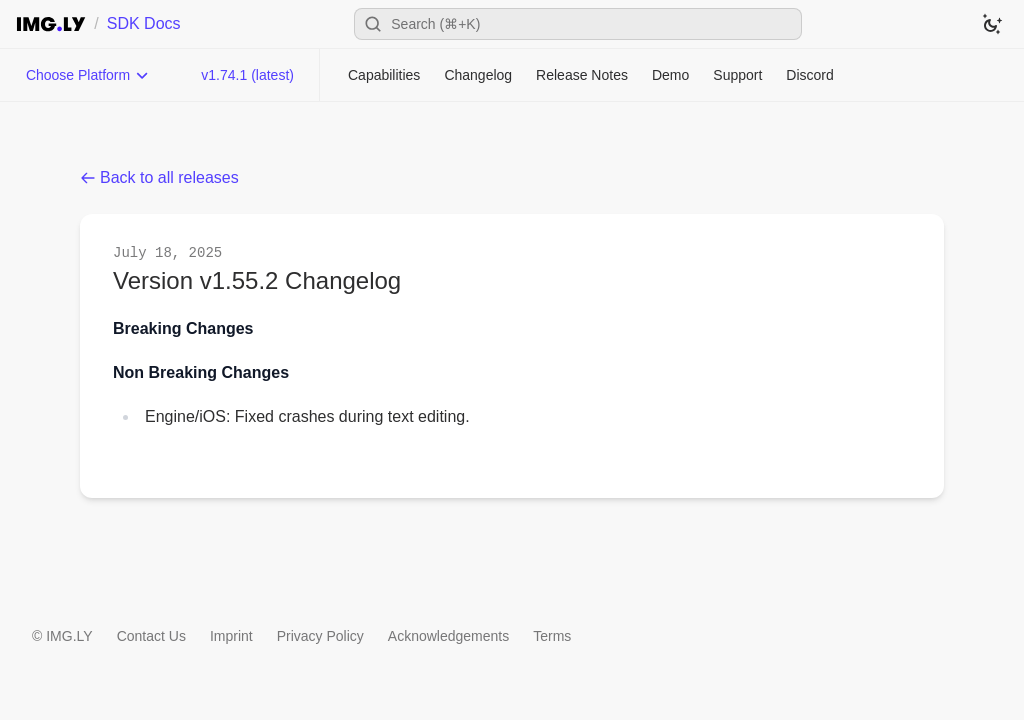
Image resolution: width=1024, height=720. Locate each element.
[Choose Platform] (88, 75)
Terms (552, 636)
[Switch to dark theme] (992, 24)
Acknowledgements (448, 636)
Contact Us (151, 636)
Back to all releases (159, 177)
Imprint (231, 636)
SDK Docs (144, 23)
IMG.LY (69, 636)
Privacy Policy (320, 636)
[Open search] (578, 24)
